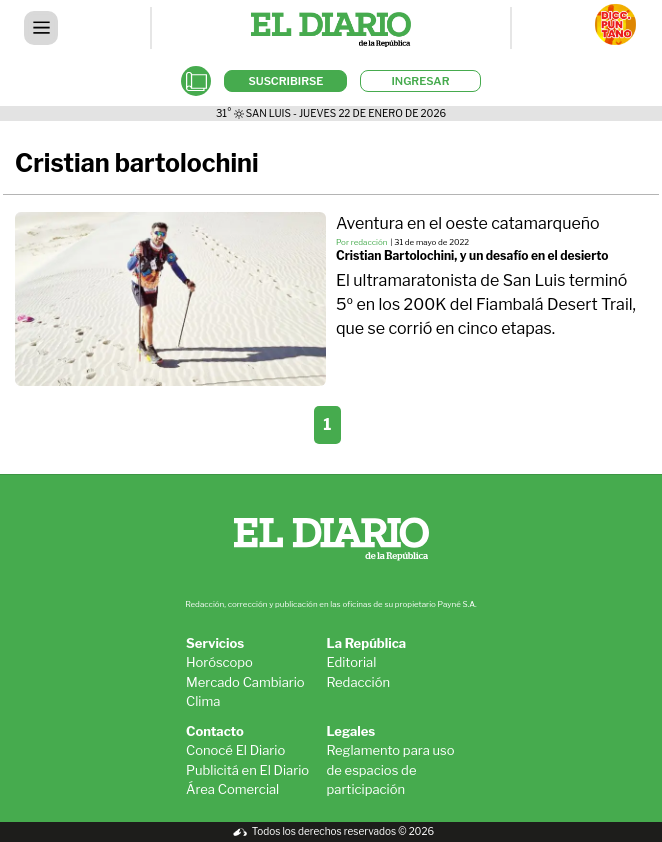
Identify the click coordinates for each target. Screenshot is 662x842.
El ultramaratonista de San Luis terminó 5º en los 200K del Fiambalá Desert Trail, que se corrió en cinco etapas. (486, 304)
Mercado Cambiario (245, 682)
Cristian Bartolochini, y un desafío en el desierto (472, 255)
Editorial (352, 662)
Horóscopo (219, 662)
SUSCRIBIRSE (285, 81)
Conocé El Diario (235, 750)
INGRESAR (420, 81)
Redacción (359, 682)
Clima (203, 701)
